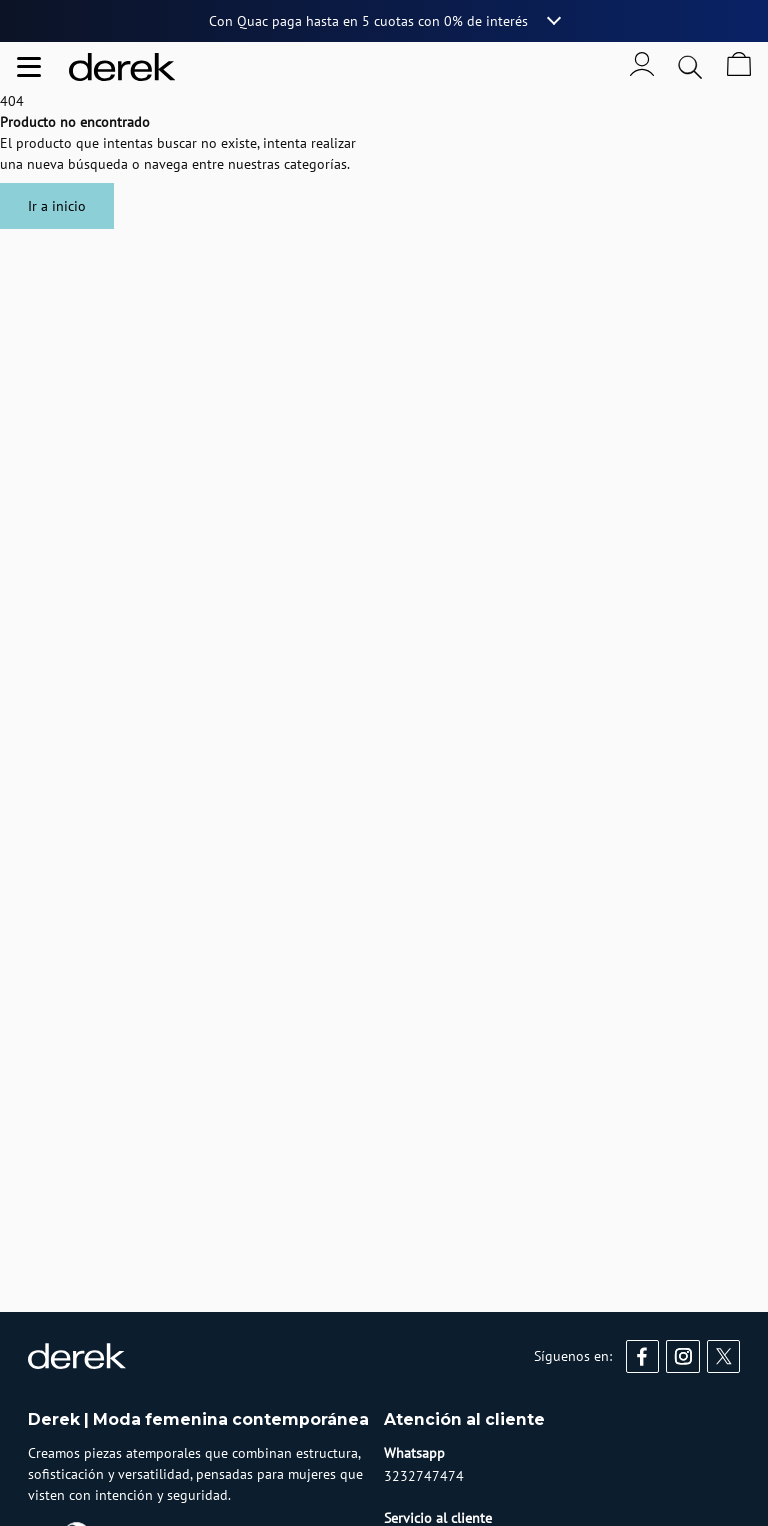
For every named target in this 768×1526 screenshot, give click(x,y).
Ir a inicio (57, 206)
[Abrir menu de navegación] (29, 67)
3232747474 (424, 1476)
